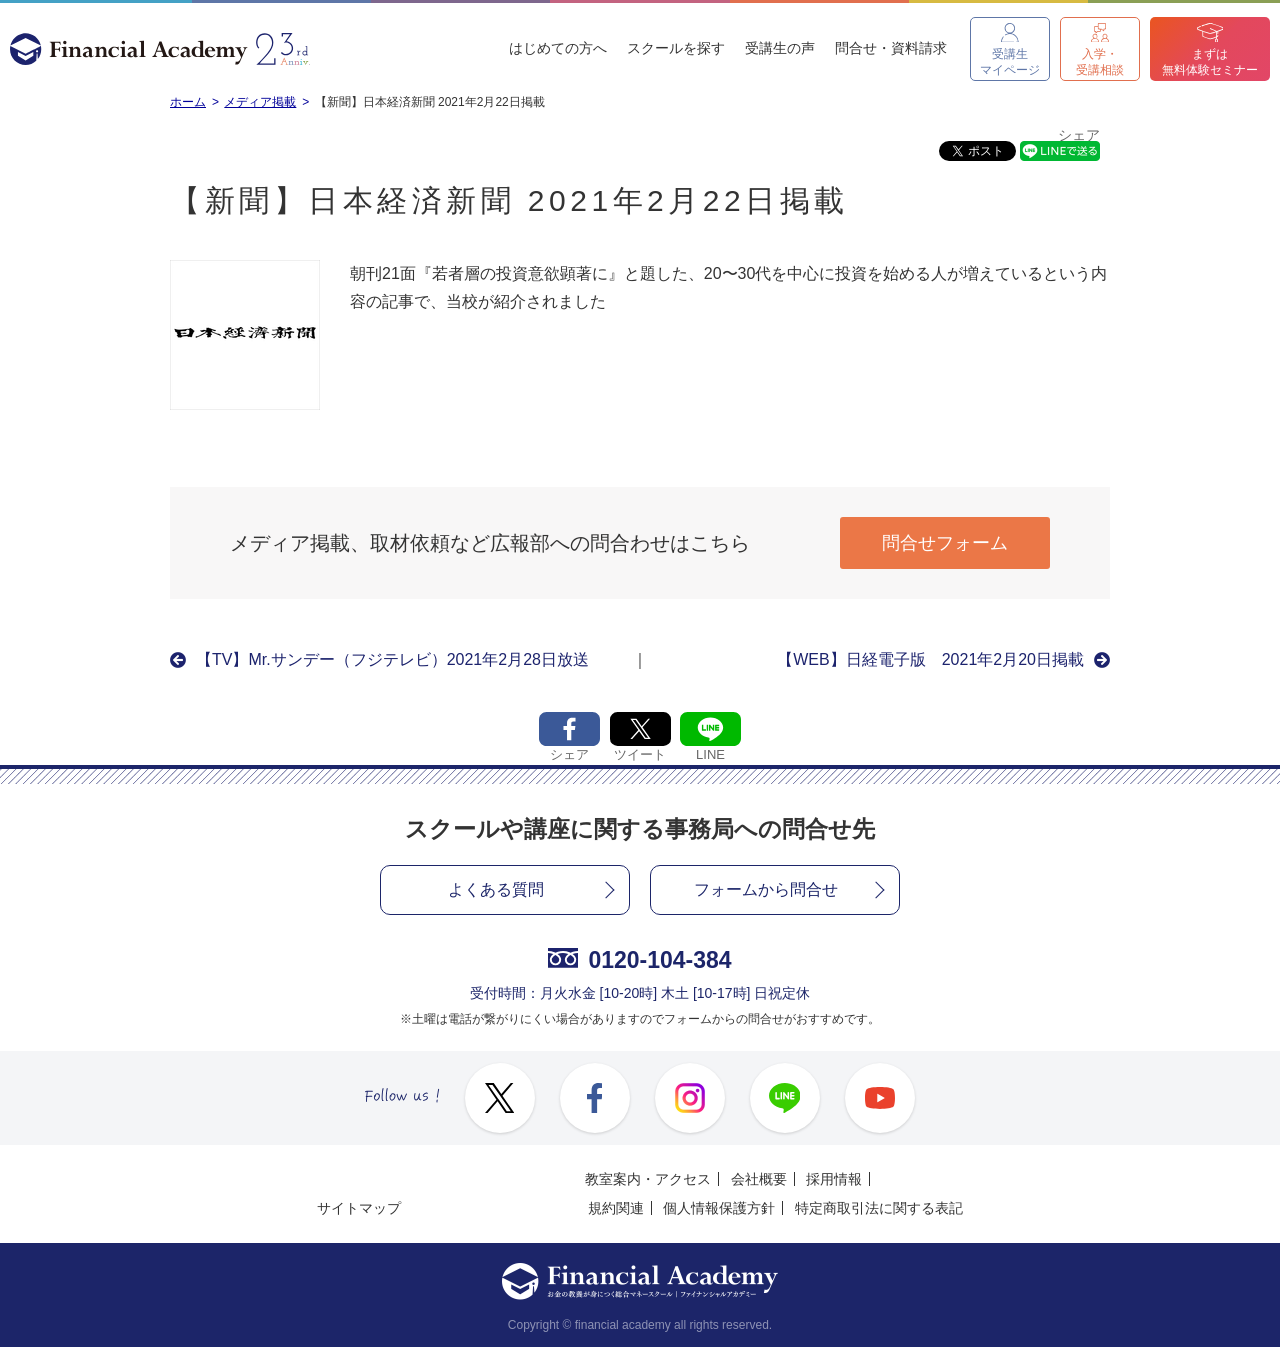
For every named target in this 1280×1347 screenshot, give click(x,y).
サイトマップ (359, 1208)
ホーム (188, 102)
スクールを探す (676, 48)
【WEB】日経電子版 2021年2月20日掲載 (930, 659)
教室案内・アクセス (648, 1179)
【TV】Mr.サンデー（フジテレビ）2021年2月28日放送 (392, 659)
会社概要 (759, 1179)
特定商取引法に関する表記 (879, 1208)
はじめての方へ (558, 48)
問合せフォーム (945, 543)
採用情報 (834, 1179)
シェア (1079, 135)
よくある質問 (496, 889)
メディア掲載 (260, 102)
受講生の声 (780, 48)
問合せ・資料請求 (891, 48)
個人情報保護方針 (719, 1208)
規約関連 (616, 1208)
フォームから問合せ (766, 889)
